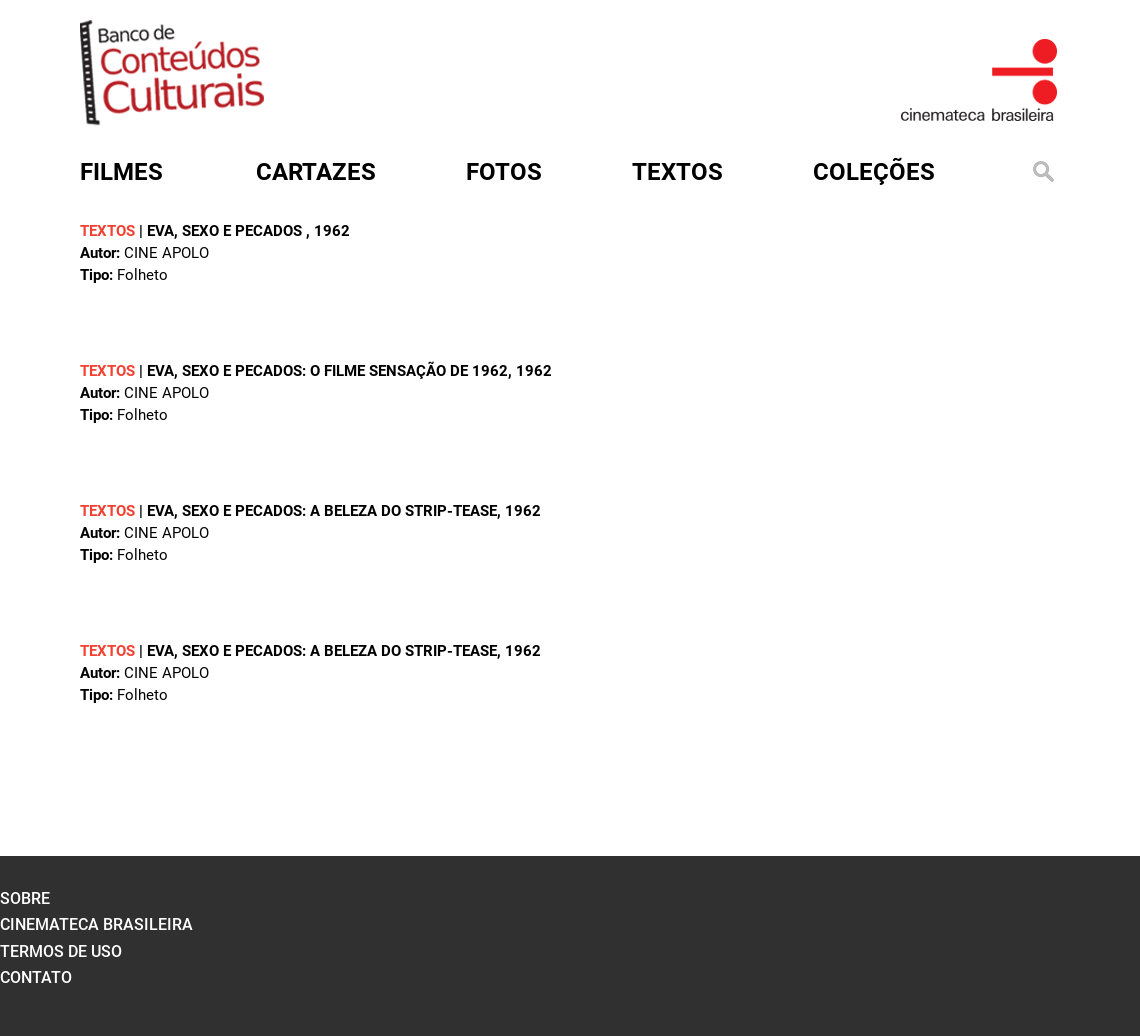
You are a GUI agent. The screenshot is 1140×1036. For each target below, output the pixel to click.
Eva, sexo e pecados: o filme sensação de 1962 (327, 371)
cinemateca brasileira (96, 924)
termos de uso (61, 951)
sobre (25, 898)
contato (36, 977)
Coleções (874, 172)
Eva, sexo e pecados (226, 231)
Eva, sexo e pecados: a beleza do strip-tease (322, 511)
